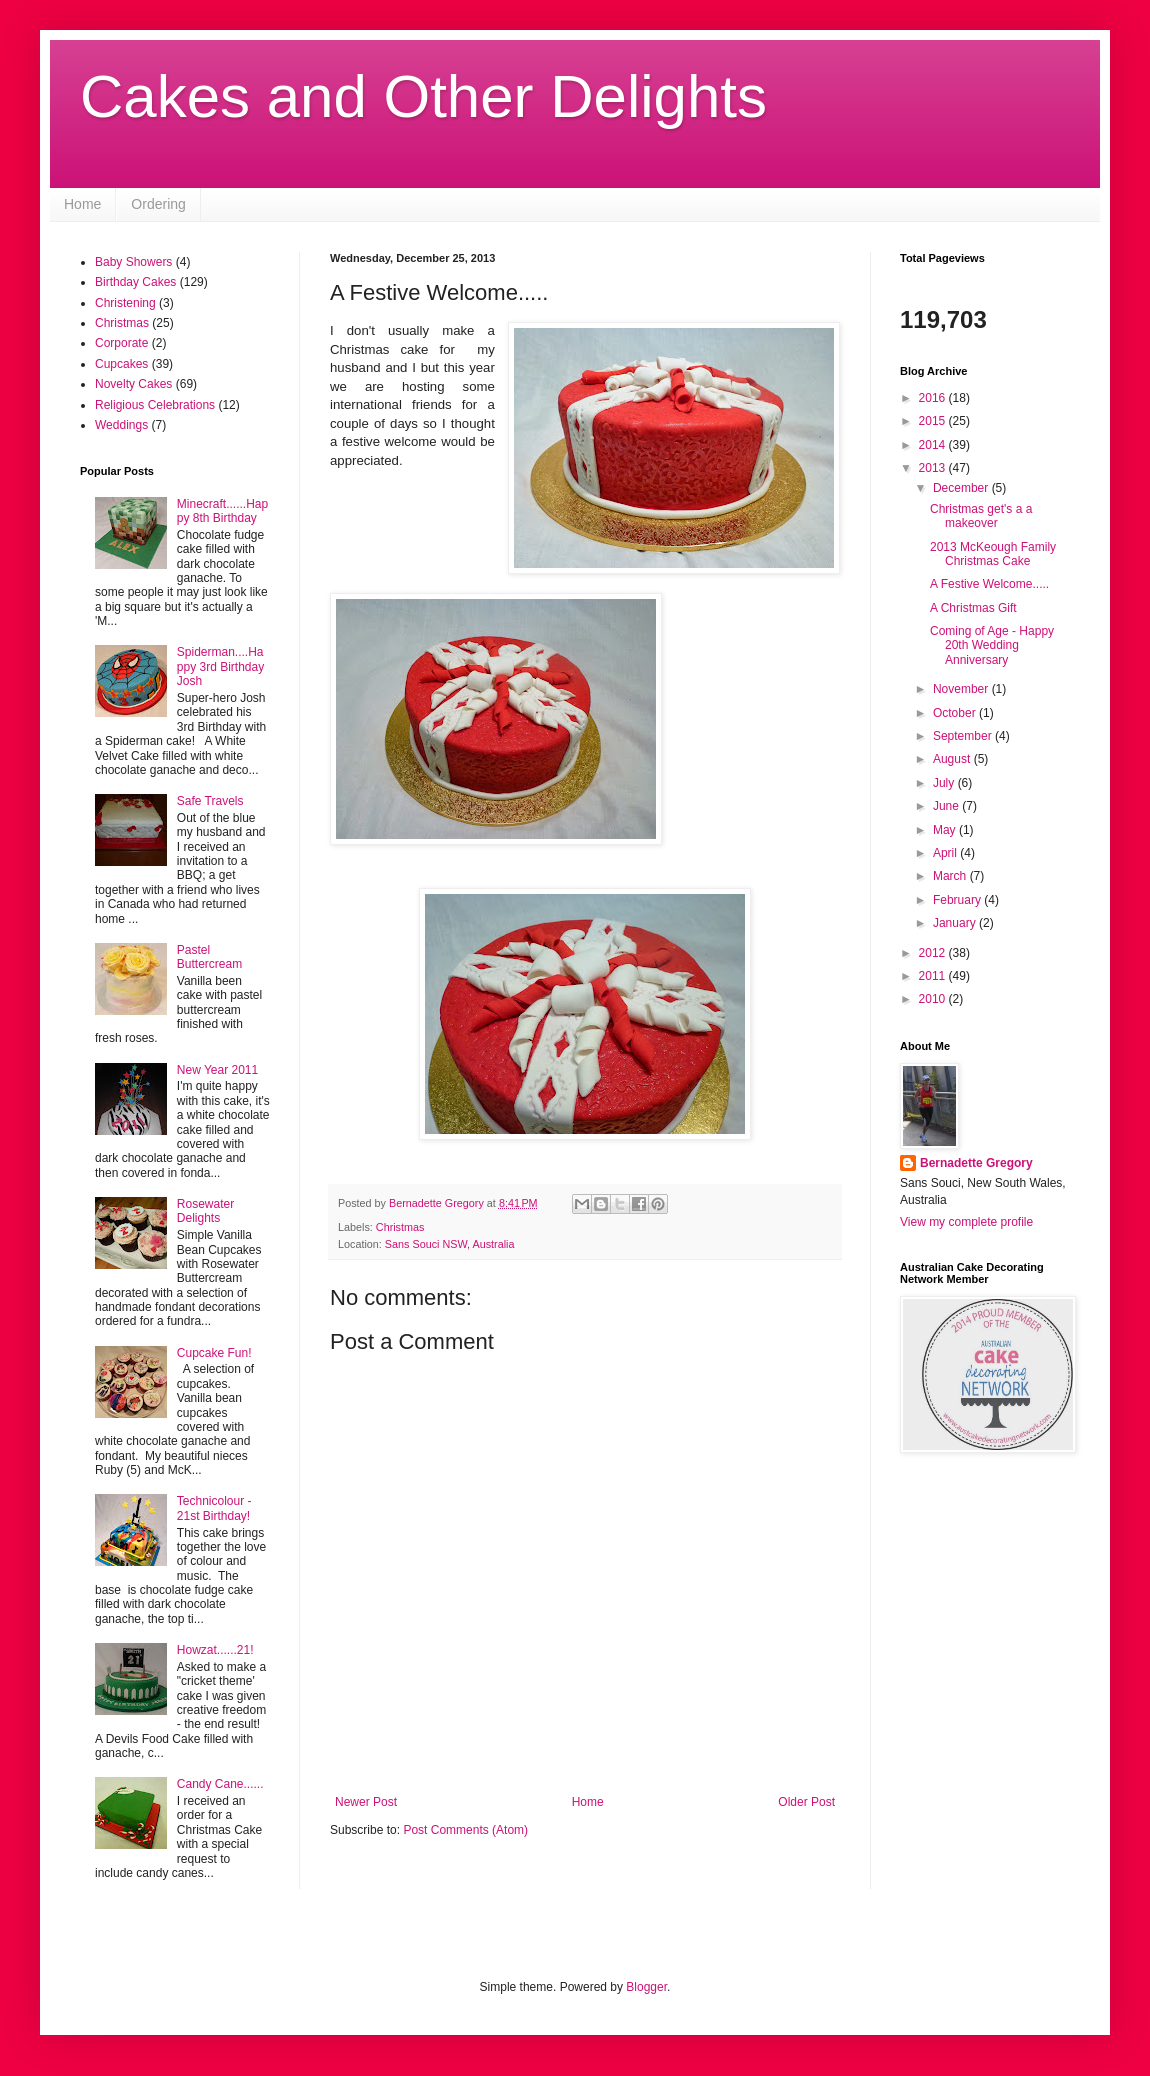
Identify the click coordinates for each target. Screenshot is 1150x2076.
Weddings (121, 425)
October (956, 713)
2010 (934, 999)
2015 (934, 421)
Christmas (400, 1227)
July (945, 783)
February (958, 900)
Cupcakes (121, 364)
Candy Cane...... (220, 1784)
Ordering (158, 204)
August (953, 759)
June (947, 806)
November (962, 689)
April (946, 853)
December (962, 488)
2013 (934, 468)
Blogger (646, 1987)
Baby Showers (133, 262)
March (951, 876)
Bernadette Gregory (976, 1163)
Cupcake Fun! (214, 1353)
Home (82, 204)
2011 (934, 976)
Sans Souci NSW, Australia (450, 1244)
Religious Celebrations (155, 405)
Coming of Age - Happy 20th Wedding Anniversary (992, 645)
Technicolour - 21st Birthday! (214, 1508)
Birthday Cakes (135, 282)
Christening (125, 303)
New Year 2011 (217, 1070)
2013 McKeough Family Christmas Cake (993, 554)
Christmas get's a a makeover (981, 516)
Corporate (121, 343)
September (964, 736)
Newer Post (366, 1802)
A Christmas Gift (973, 608)
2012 (934, 953)
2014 (934, 445)
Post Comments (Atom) (465, 1830)
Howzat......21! (215, 1650)
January (956, 923)
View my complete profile (966, 1222)
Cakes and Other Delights (423, 96)
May (946, 830)
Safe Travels (210, 801)
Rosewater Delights (205, 1211)
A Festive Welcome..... (989, 584)
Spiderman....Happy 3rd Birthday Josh (220, 666)
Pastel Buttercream (209, 957)
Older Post (806, 1802)
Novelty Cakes (133, 384)
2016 (934, 398)
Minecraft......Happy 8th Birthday (222, 511)
